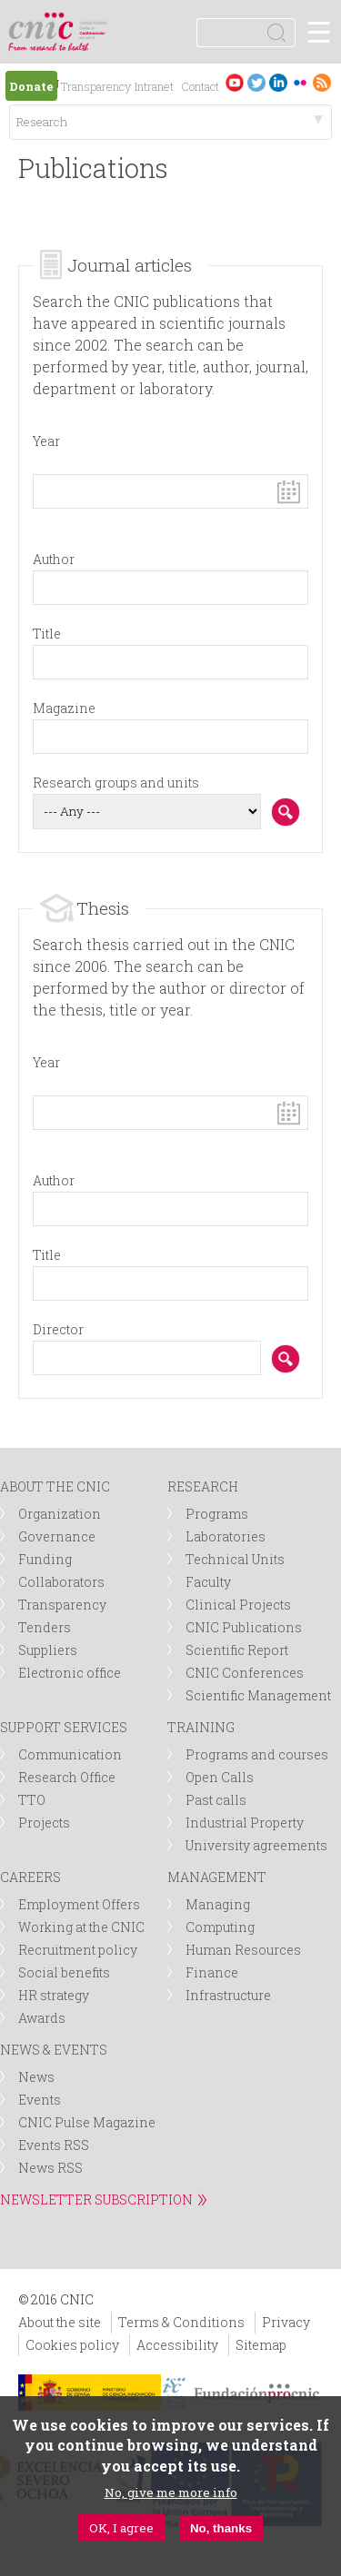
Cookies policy (72, 2344)
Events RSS (53, 2145)
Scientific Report (237, 1650)
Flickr (300, 82)
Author (54, 559)
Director (58, 1329)
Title (47, 633)
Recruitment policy (77, 1949)
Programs (217, 1513)
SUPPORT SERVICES (63, 1727)
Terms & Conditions (181, 2322)
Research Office (66, 1777)
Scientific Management (258, 1695)
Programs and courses (257, 1754)
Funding (45, 1559)
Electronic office (69, 1672)
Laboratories (226, 1536)
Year (46, 441)
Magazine (64, 708)
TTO (31, 1799)
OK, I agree (121, 2528)
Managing (218, 1904)
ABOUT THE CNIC (55, 1486)
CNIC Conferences (245, 1672)
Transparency (96, 86)
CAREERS (30, 1877)
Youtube (235, 82)
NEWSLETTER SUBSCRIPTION (96, 2199)
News (36, 2077)
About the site (59, 2322)
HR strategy (53, 1995)
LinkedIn (278, 82)
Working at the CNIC (81, 1927)
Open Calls (220, 1777)
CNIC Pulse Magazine (86, 2122)
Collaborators (61, 1581)
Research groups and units (116, 782)
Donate (31, 86)
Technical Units (235, 1559)
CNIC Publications (244, 1627)
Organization (59, 1513)
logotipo (95, 22)
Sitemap (261, 2344)
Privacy (286, 2322)
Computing (220, 1927)
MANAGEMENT (216, 1877)
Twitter (256, 82)
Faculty (208, 1581)
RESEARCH (202, 1486)
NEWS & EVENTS (53, 2049)
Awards (41, 2017)
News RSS (50, 2167)
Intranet (154, 86)
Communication (70, 1754)
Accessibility (177, 2344)
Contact (200, 86)
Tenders (44, 1627)
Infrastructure (228, 1995)
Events (39, 2099)
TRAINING (201, 1727)
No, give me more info (171, 2492)
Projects (44, 1822)
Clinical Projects (238, 1604)
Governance (56, 1536)
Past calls (216, 1799)
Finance (212, 1972)
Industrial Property (245, 1822)
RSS (322, 82)
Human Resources (243, 1949)
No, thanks (221, 2528)
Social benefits (64, 1972)
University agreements (256, 1845)
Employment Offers (79, 1904)
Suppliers (47, 1650)
